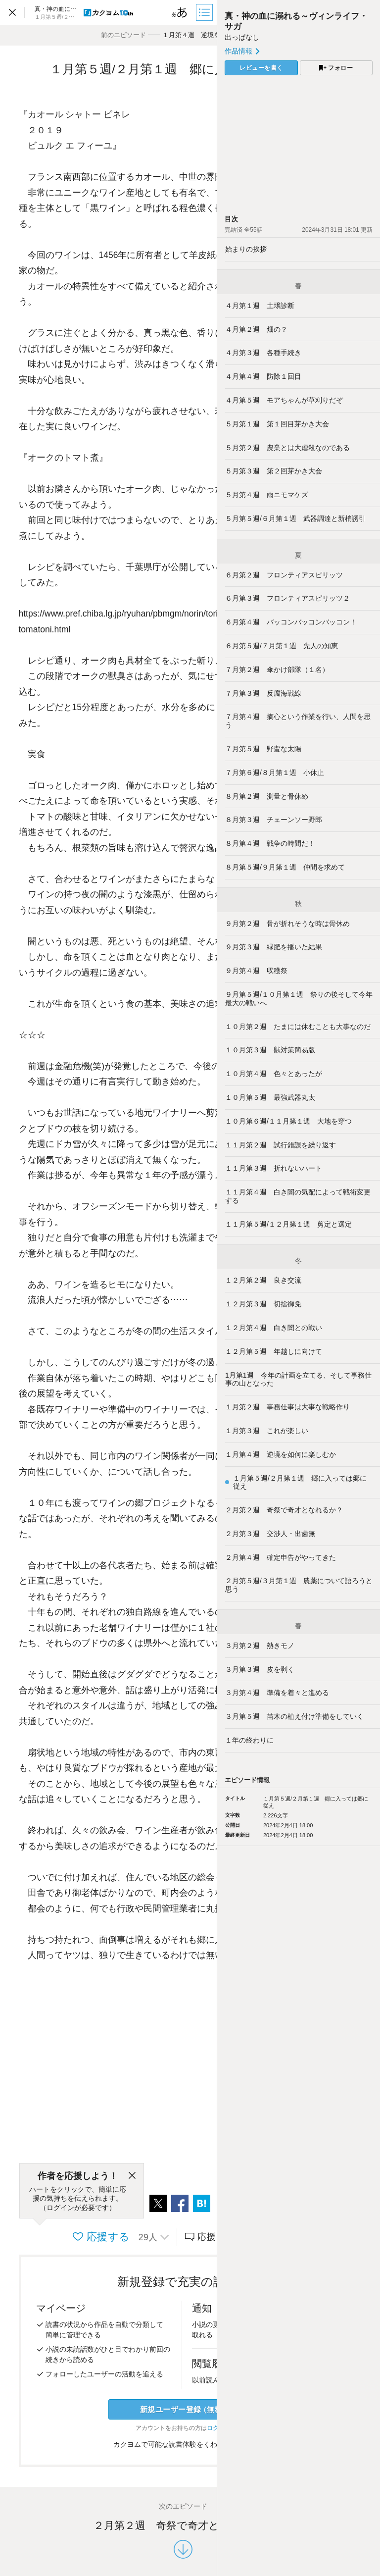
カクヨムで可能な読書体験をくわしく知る (183, 2444)
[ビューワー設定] (179, 12)
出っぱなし (242, 37)
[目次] (205, 12)
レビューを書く (261, 67)
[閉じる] (132, 2176)
